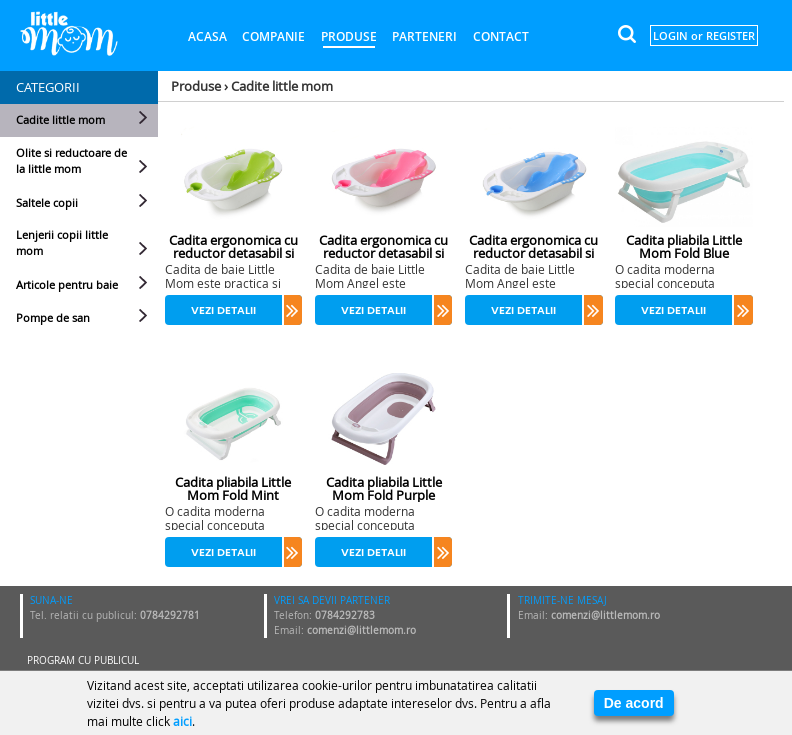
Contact (501, 36)
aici (182, 721)
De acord (634, 703)
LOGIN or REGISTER (704, 35)
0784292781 (170, 615)
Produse (349, 36)
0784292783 (345, 615)
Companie (273, 36)
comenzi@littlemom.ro (361, 630)
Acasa (207, 36)
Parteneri (424, 36)
